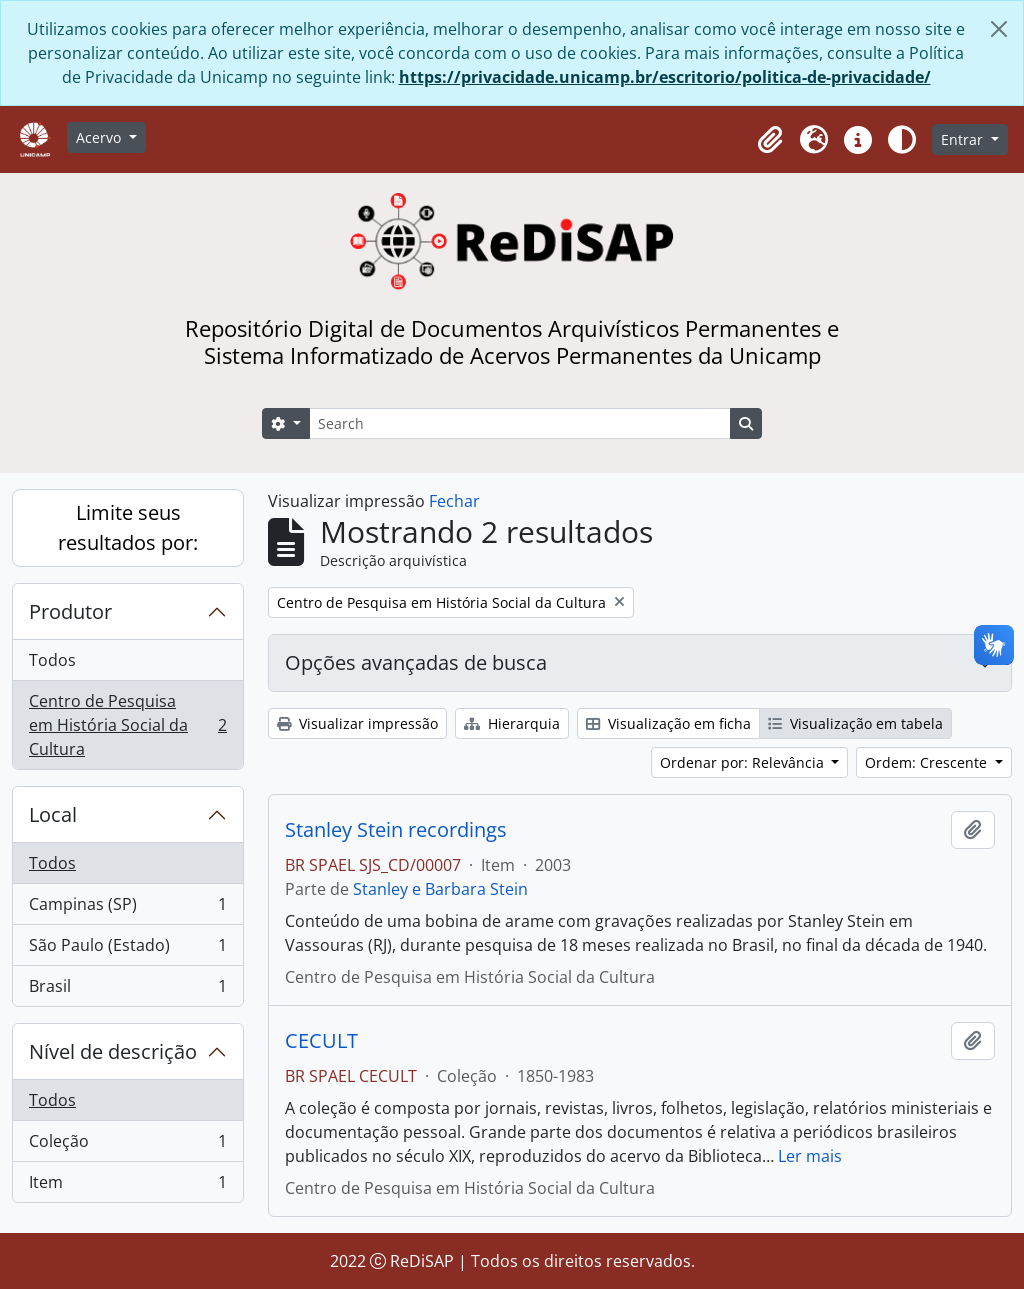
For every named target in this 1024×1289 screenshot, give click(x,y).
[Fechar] (999, 29)
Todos (52, 660)
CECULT (321, 1041)
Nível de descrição (113, 1051)
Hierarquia (512, 723)
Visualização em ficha (668, 723)
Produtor (70, 611)
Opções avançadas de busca (416, 662)
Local (53, 814)
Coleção (127, 1145)
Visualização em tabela (855, 723)
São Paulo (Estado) (127, 949)
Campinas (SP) (127, 908)
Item (127, 1186)
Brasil (127, 990)
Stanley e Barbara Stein (440, 889)
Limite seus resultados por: (128, 527)
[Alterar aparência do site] (902, 140)
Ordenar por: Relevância (744, 762)
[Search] (520, 423)
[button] (770, 140)
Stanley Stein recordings (396, 830)
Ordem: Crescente (928, 762)
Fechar (454, 501)
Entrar (964, 139)
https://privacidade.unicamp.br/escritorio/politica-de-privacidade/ (665, 77)
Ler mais (810, 1156)
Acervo (100, 137)
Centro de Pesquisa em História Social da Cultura (127, 725)
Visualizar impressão (357, 723)
